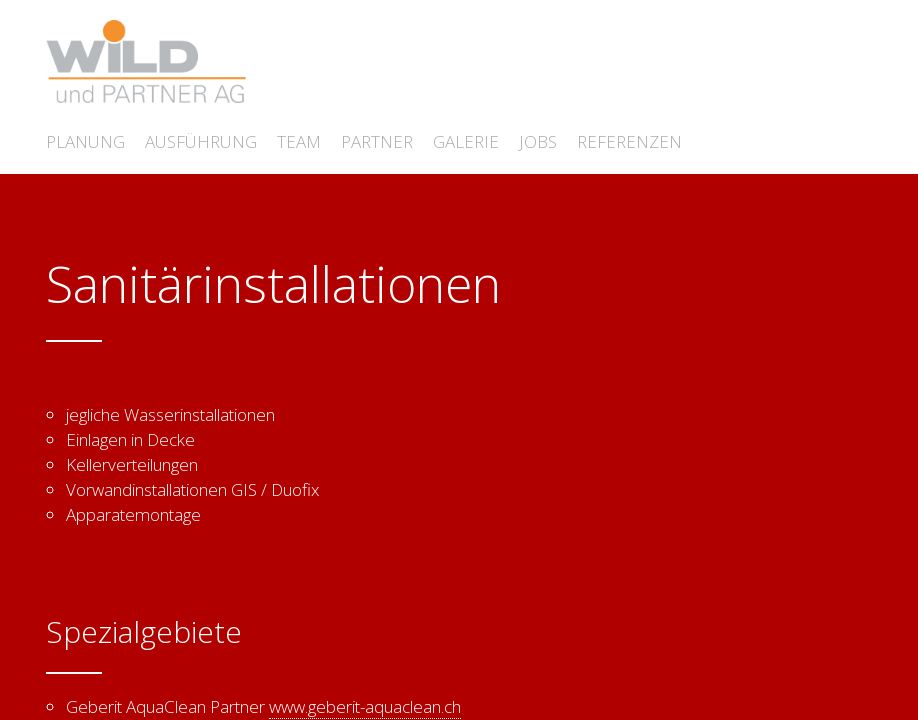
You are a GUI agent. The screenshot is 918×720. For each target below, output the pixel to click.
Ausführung (201, 141)
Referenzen (629, 141)
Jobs (538, 141)
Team (299, 141)
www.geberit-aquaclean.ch (365, 706)
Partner (377, 141)
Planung (85, 141)
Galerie (466, 141)
